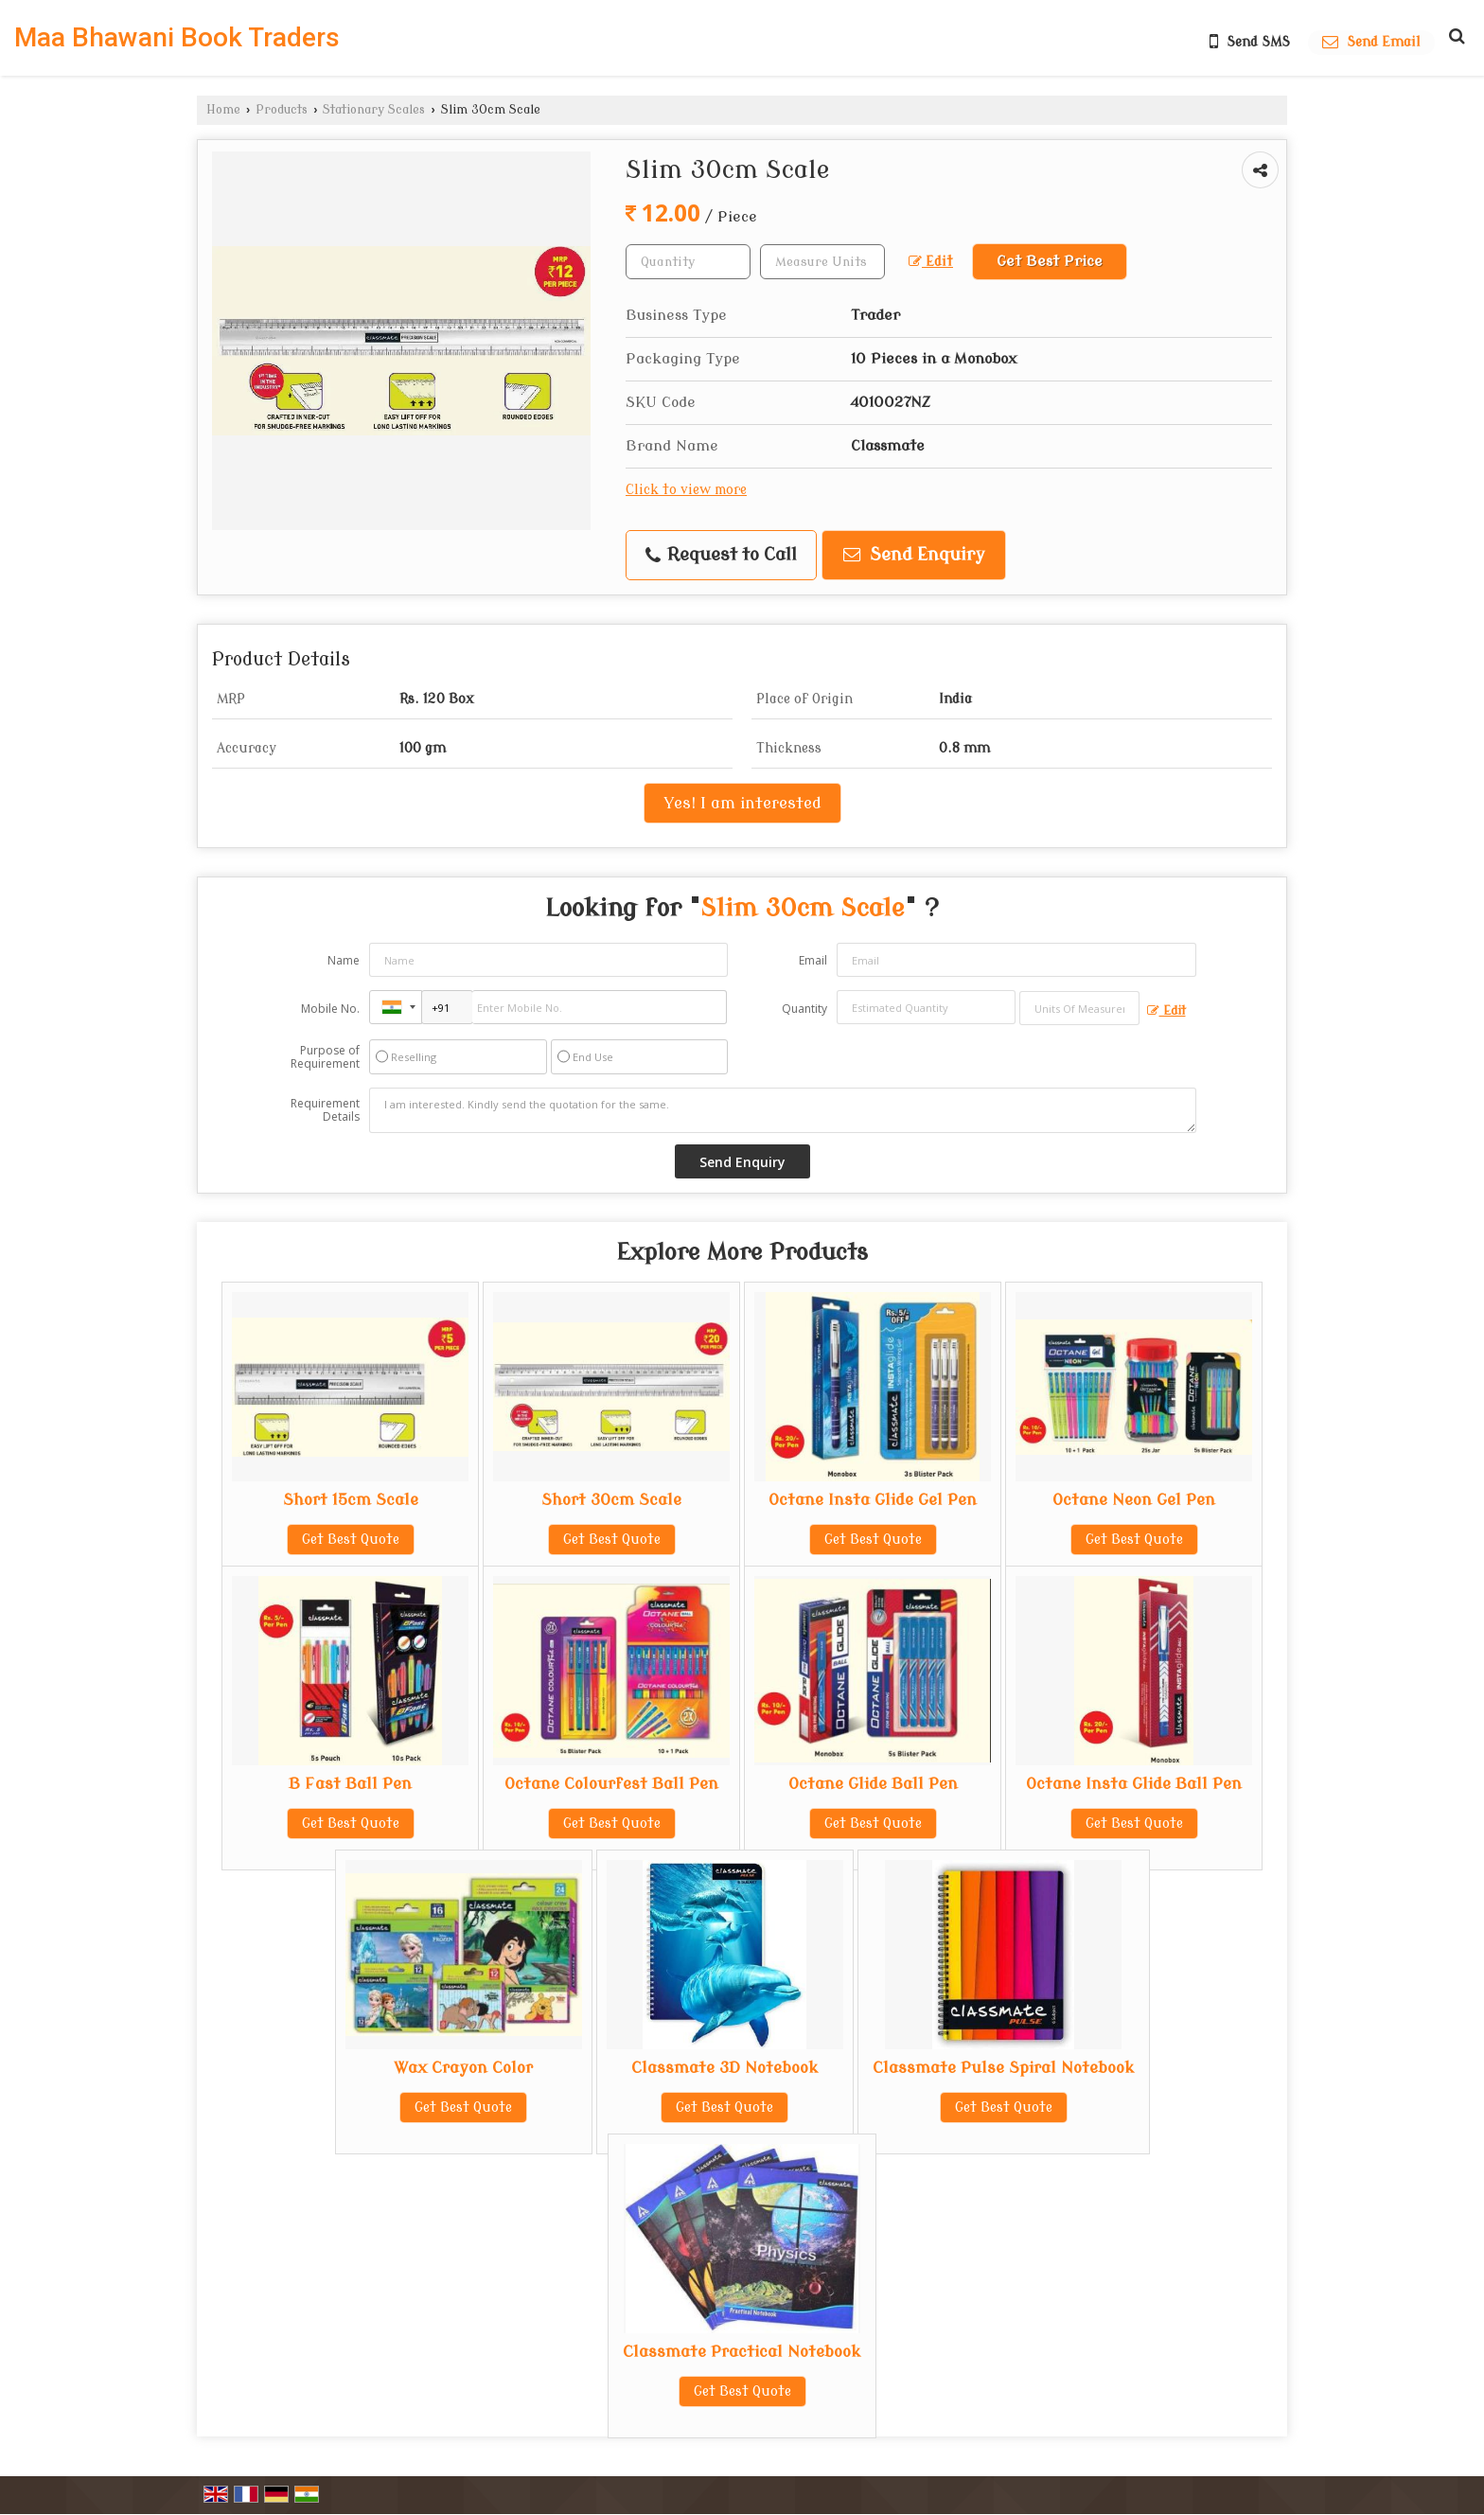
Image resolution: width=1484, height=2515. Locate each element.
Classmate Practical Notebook (742, 2352)
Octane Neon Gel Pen (1133, 1500)
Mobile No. (330, 1009)
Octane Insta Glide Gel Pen (872, 1500)
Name (343, 960)
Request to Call (721, 555)
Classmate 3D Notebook (725, 2068)
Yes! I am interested (742, 803)
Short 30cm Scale (611, 1500)
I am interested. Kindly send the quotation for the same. (782, 1110)
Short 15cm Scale (350, 1500)
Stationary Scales (374, 109)
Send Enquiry (914, 555)
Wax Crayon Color (463, 2068)
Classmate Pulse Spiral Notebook (1004, 2068)
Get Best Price (1050, 261)
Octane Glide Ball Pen (873, 1784)
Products (282, 109)
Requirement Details (325, 1110)
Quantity (804, 1009)
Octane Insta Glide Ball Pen (1134, 1784)
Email (813, 960)
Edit (931, 262)
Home (223, 109)
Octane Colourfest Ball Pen (611, 1784)
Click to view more (686, 490)
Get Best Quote (350, 1539)
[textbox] (822, 261)
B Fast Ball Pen (350, 1784)
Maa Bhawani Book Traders (177, 38)
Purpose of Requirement (325, 1057)
